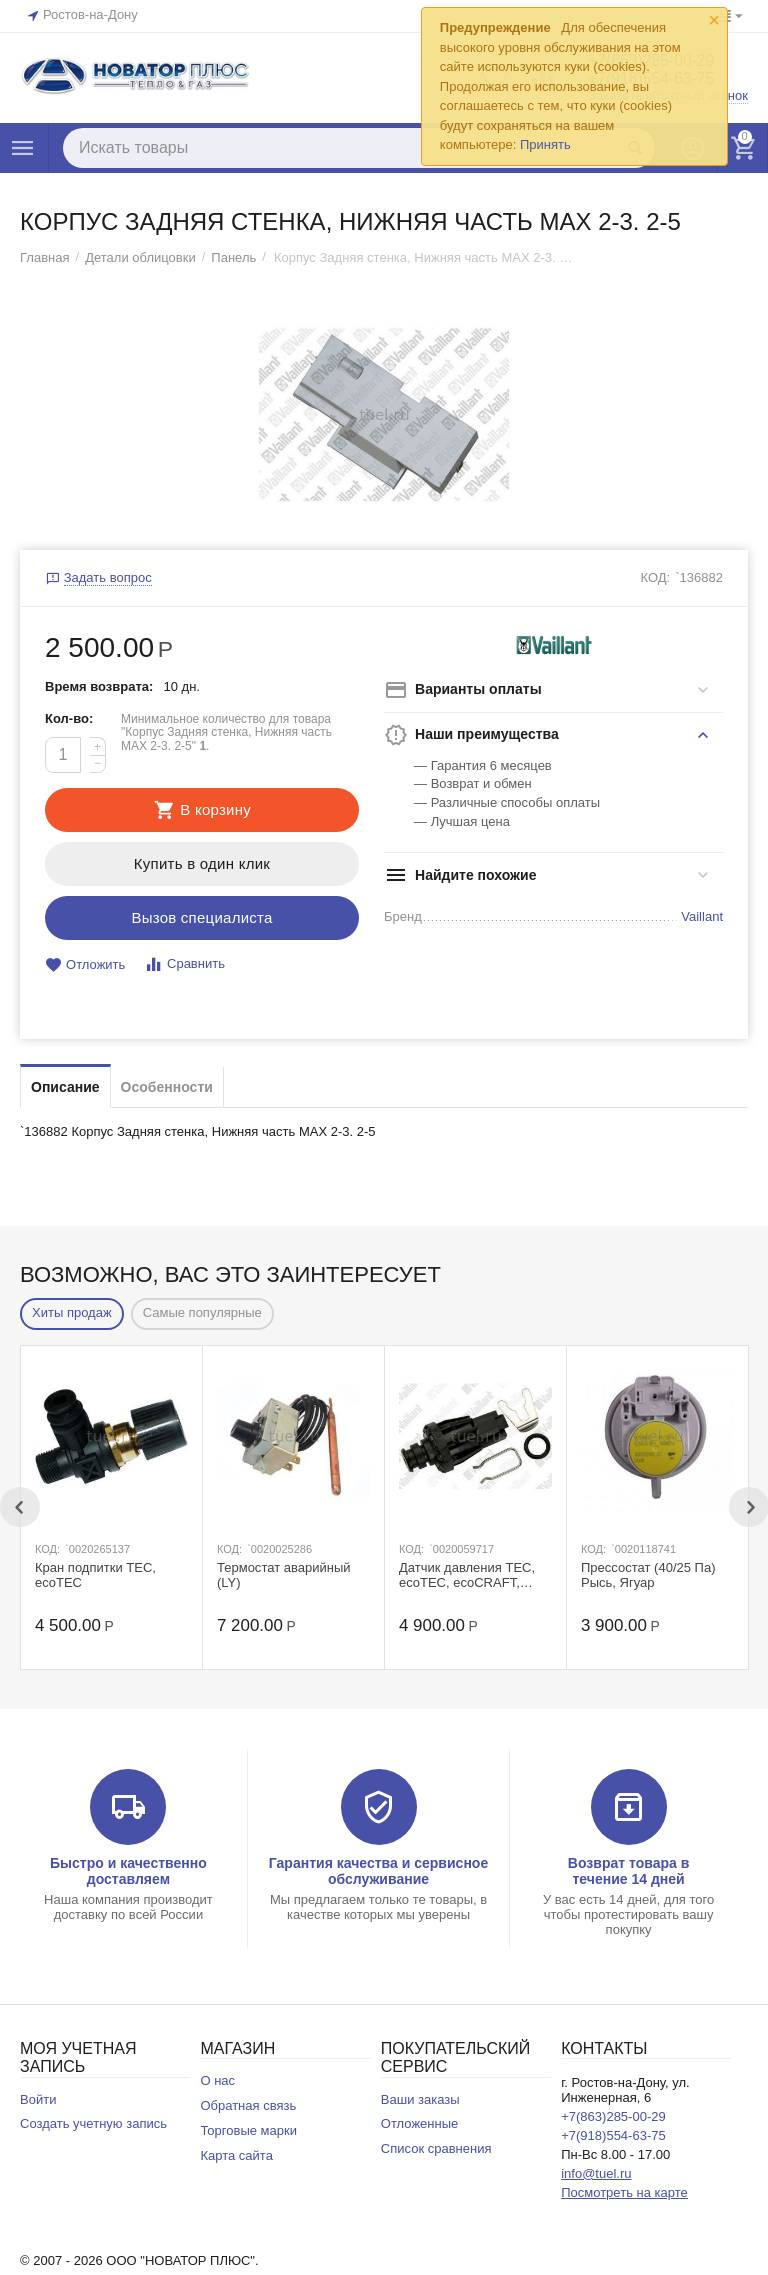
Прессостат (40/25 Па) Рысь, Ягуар (648, 1575)
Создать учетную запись (93, 2123)
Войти (38, 2099)
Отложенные (420, 2123)
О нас (217, 2080)
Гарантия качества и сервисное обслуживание (378, 1871)
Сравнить (184, 964)
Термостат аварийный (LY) (284, 1575)
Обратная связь (248, 2105)
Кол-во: (69, 718)
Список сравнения (436, 2148)
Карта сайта (236, 2155)
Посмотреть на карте (624, 2192)
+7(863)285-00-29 (613, 2116)
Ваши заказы (420, 2099)
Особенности (167, 1087)
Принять (545, 144)
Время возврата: (99, 686)
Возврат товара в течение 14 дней (629, 1871)
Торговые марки (248, 2130)
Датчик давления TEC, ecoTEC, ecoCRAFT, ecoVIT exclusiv (467, 1576)
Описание (65, 1087)
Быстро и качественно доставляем (128, 1871)
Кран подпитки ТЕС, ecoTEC (95, 1575)
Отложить (85, 965)
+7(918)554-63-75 (613, 2135)
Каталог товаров (23, 148)
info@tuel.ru (596, 2173)
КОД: (656, 577)
